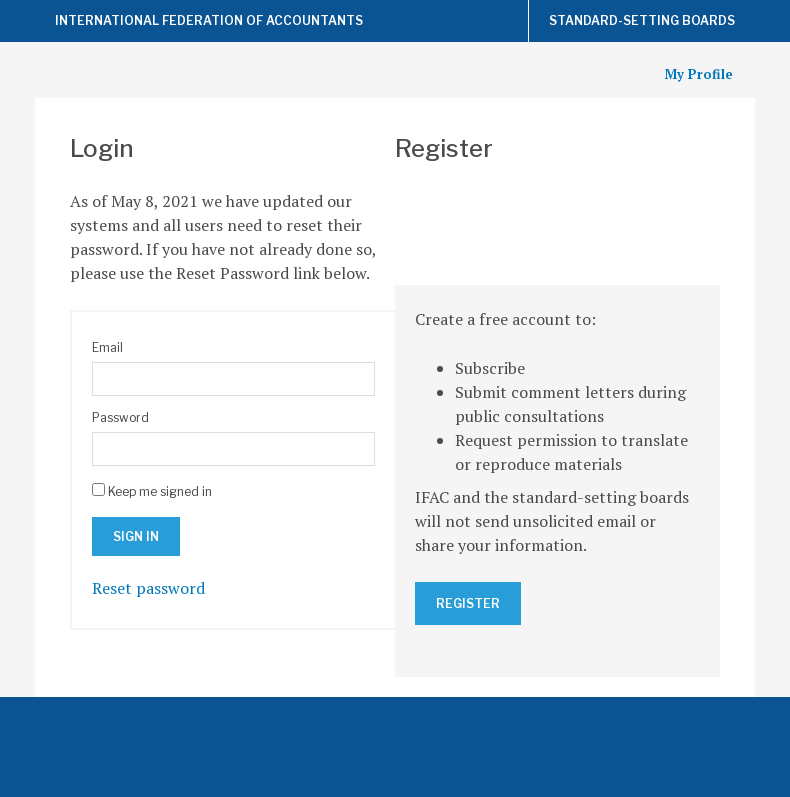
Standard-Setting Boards (642, 20)
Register (468, 603)
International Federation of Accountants (209, 20)
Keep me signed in (160, 491)
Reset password (148, 588)
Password (120, 417)
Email (107, 347)
